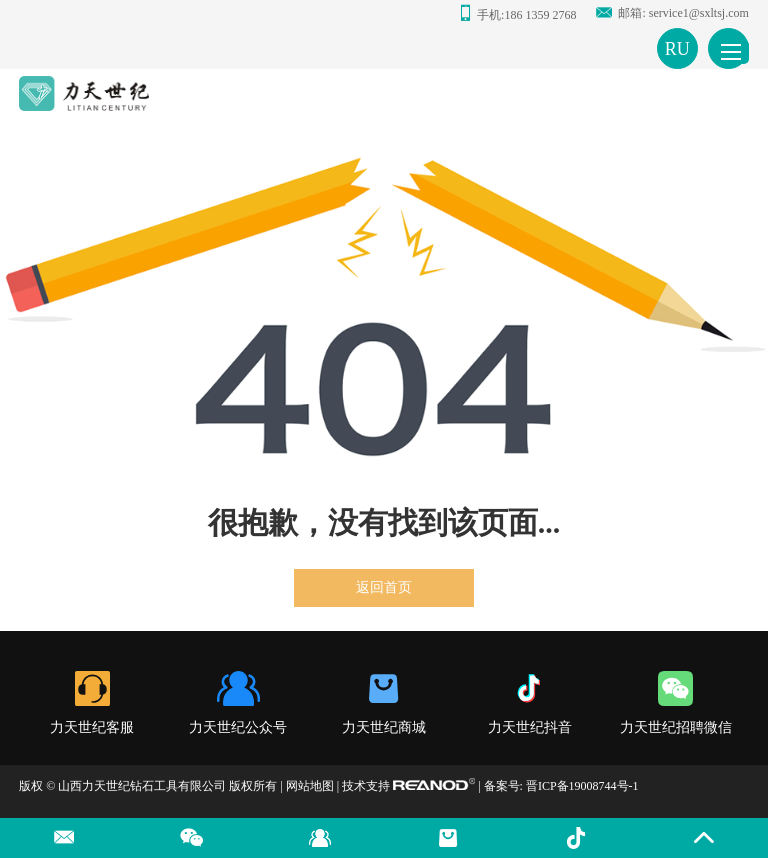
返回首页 (384, 587)
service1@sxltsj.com (699, 13)
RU (677, 49)
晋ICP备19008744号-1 (582, 786)
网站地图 (310, 786)
